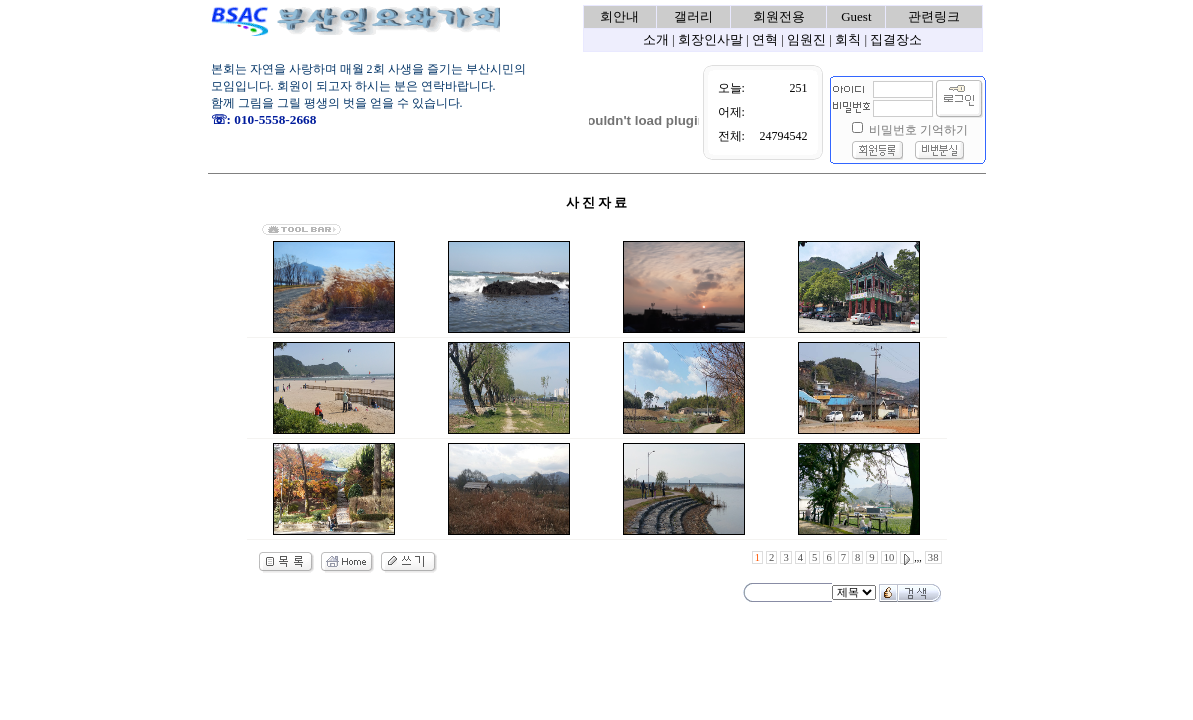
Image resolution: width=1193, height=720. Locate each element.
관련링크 (934, 16)
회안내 (619, 16)
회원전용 (779, 16)
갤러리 (693, 16)
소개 (656, 39)
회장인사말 (710, 39)
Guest (856, 16)
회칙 (848, 39)
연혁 (765, 39)
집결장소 (896, 39)
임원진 (806, 39)
